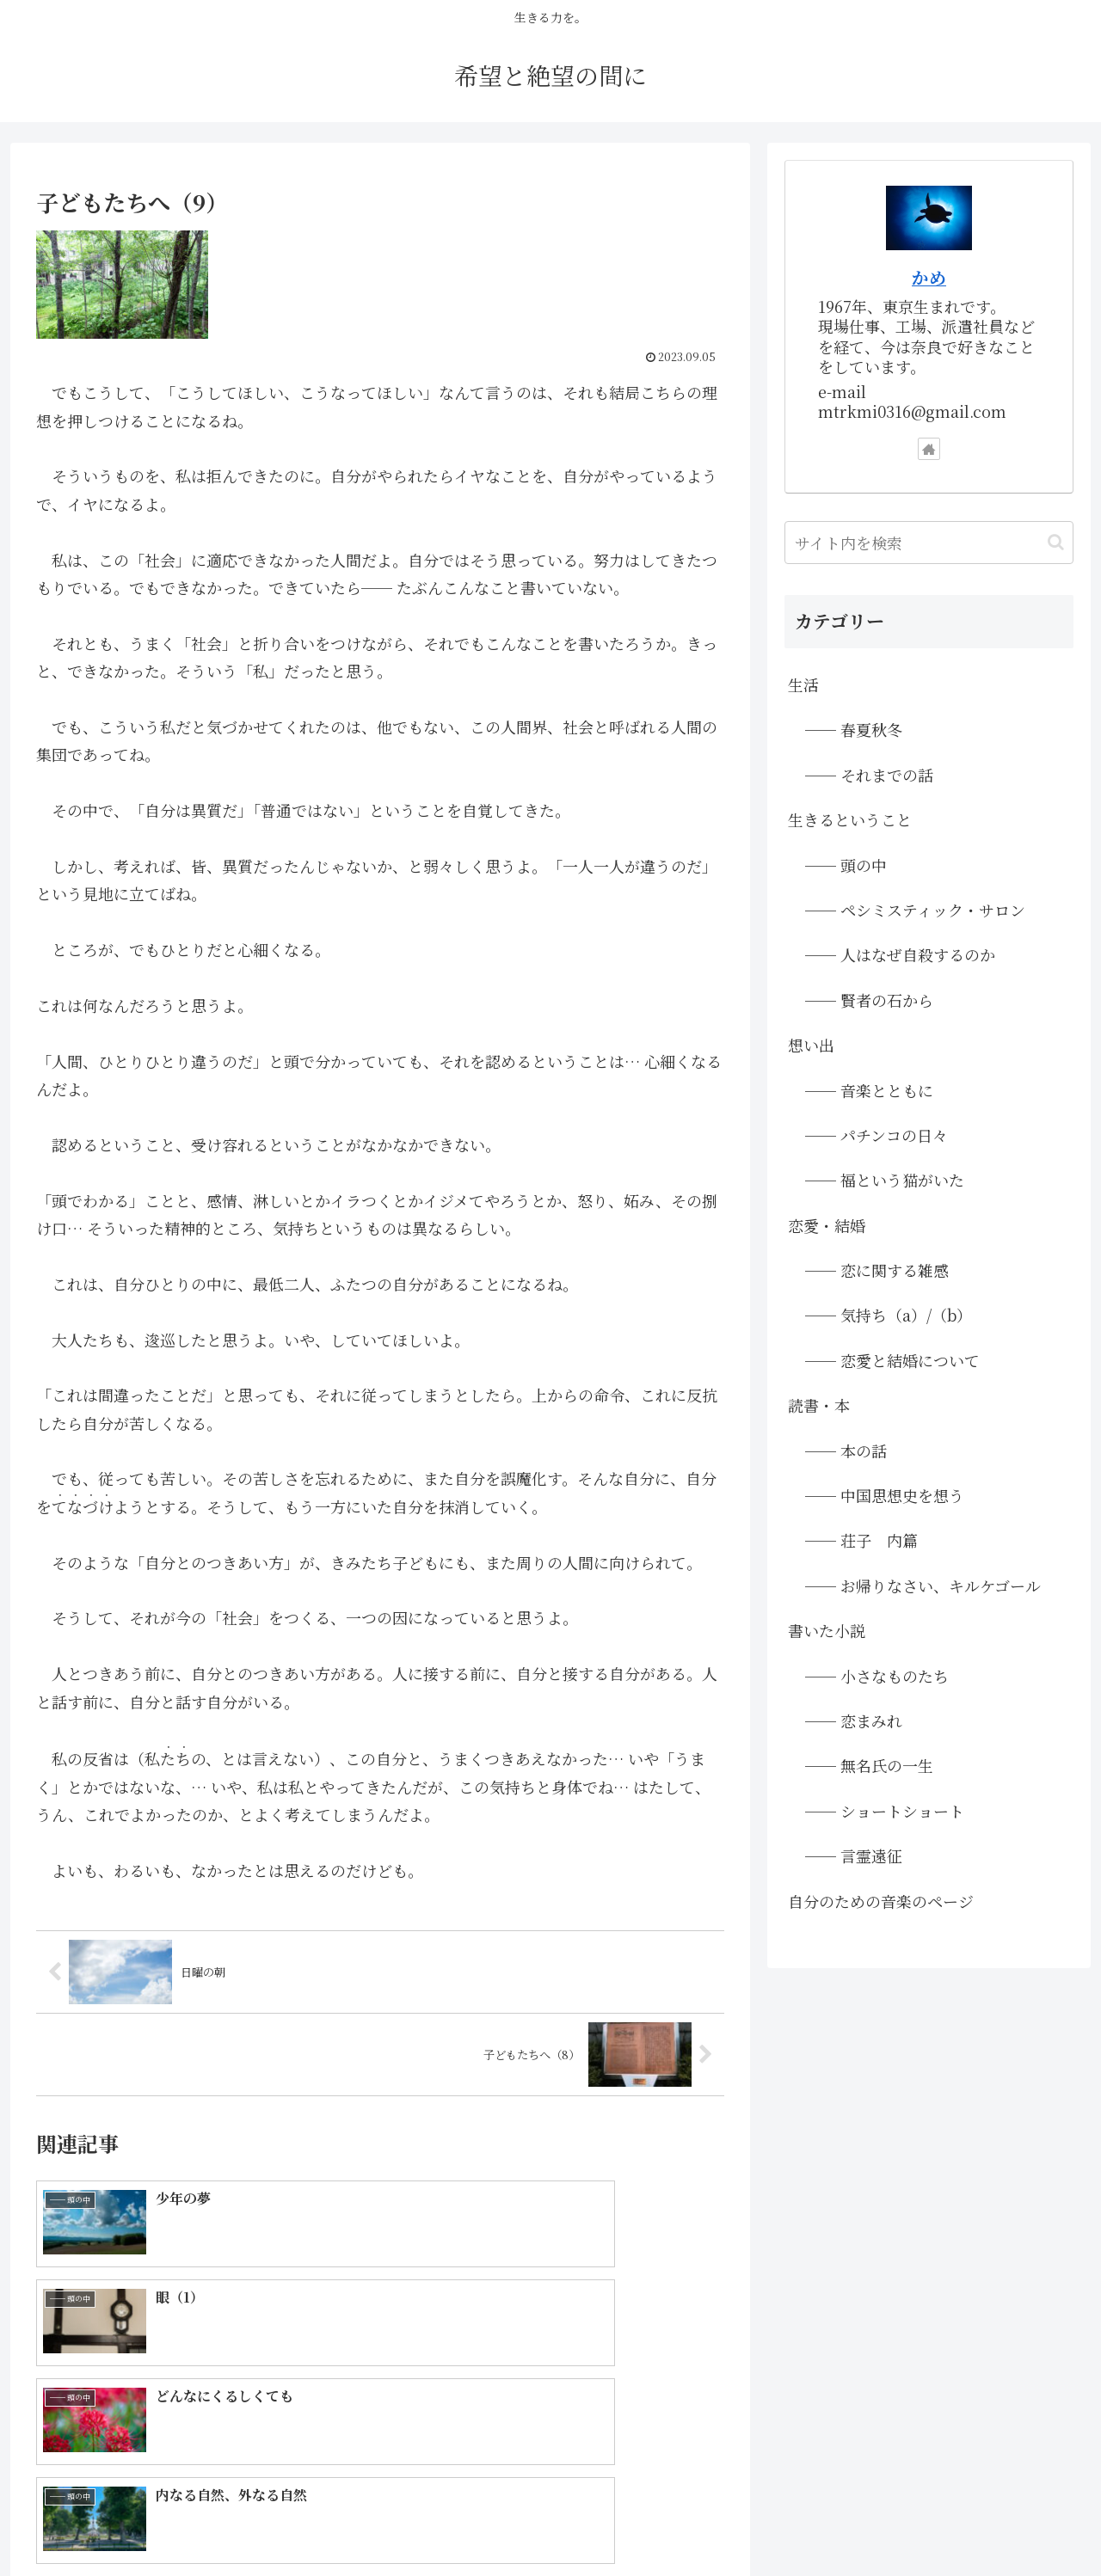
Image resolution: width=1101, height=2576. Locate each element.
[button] (1056, 542)
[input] (928, 542)
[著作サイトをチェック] (929, 449)
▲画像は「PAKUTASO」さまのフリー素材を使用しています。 (753, 2522)
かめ (929, 277)
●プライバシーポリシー (1008, 2522)
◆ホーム (541, 2522)
